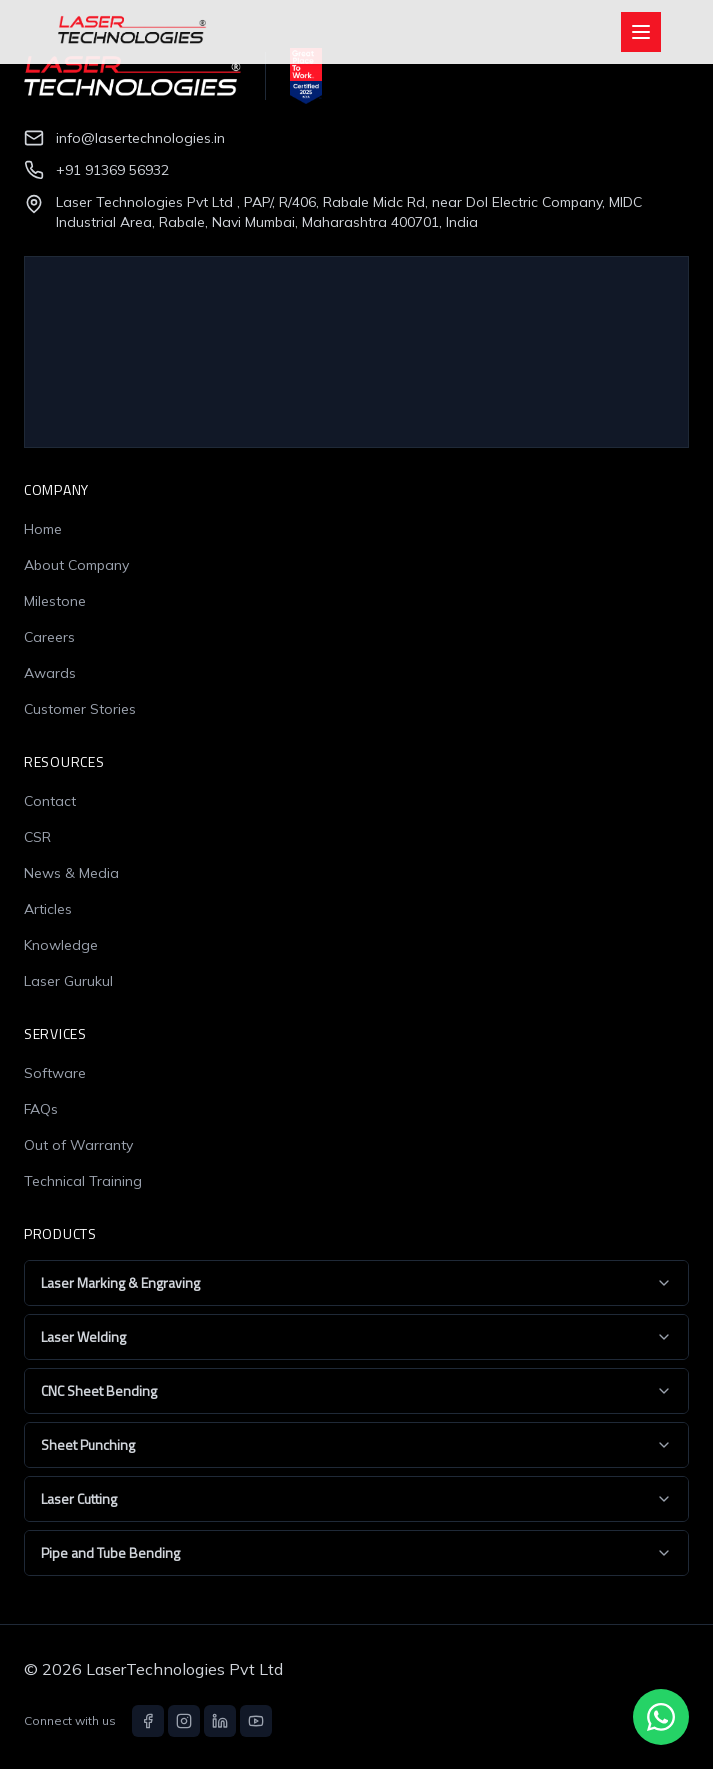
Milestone (55, 601)
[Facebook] (148, 1721)
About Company (76, 565)
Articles (48, 909)
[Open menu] (641, 32)
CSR (37, 837)
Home (43, 529)
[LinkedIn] (220, 1721)
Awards (50, 673)
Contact (50, 801)
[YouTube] (256, 1721)
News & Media (71, 873)
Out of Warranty (78, 1145)
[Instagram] (184, 1721)
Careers (49, 637)
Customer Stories (80, 709)
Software (55, 1073)
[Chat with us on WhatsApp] (661, 1717)
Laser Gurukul (68, 981)
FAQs (41, 1109)
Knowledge (61, 945)
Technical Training (83, 1181)
